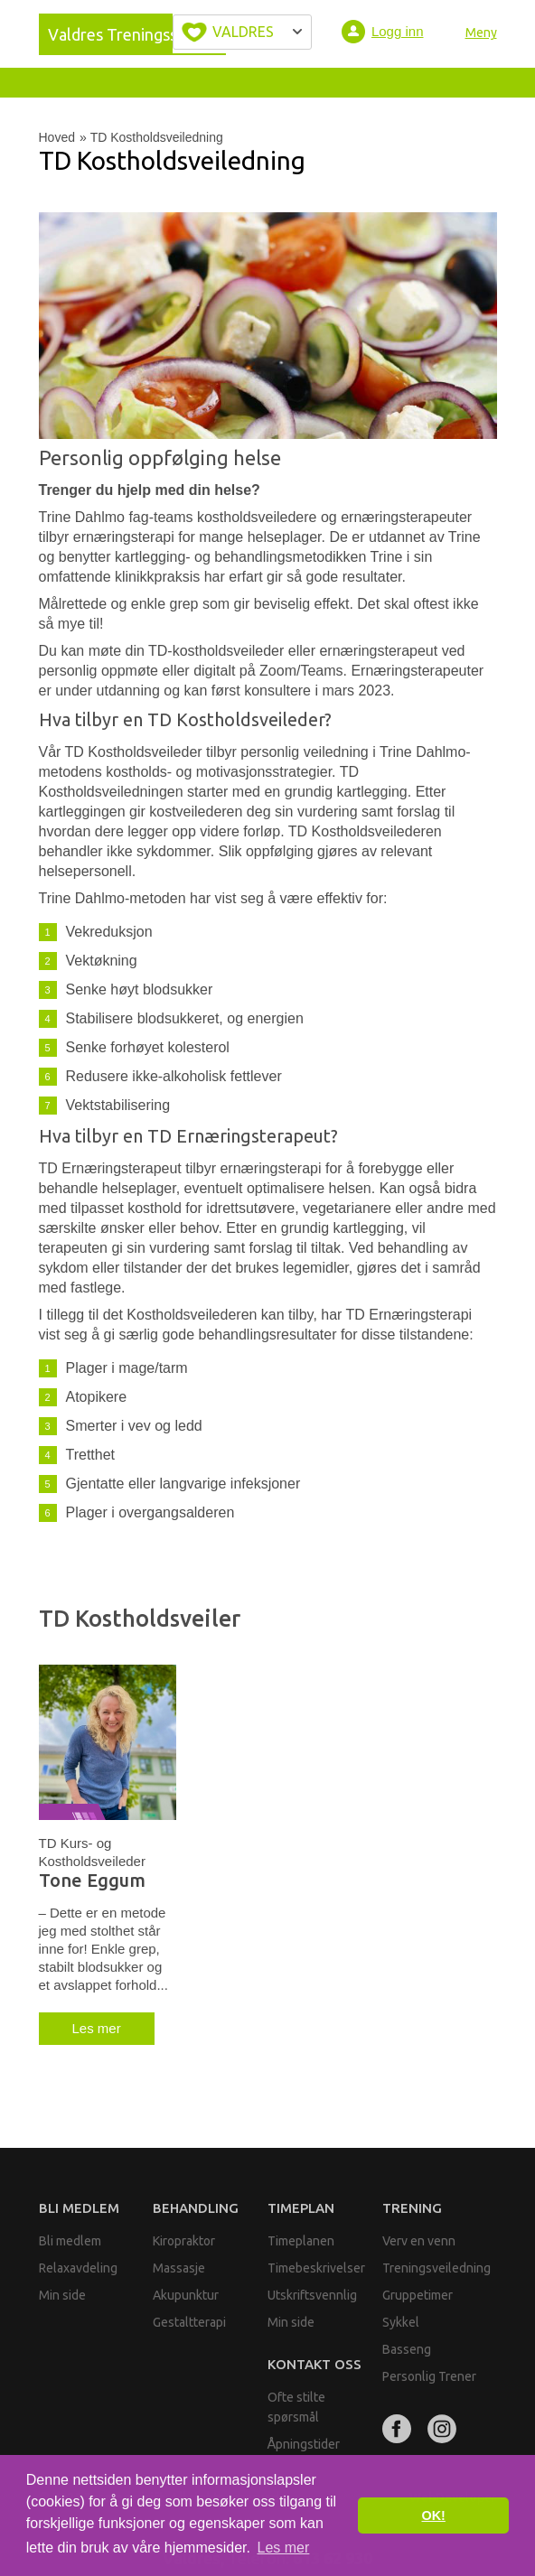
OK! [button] (433, 2515)
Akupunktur (186, 2295)
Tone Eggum (92, 1880)
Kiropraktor (184, 2241)
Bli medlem (79, 2208)
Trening (412, 2208)
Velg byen (242, 32)
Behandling (196, 2208)
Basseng (406, 2349)
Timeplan (301, 2208)
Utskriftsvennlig (312, 2295)
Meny (481, 32)
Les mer (96, 2028)
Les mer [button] (284, 2547)
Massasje (179, 2268)
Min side (62, 2295)
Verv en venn (418, 2241)
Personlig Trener (429, 2376)
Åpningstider (304, 2444)
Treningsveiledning (436, 2268)
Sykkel (400, 2322)
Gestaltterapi (189, 2322)
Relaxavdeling (78, 2268)
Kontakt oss (314, 2364)
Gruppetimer (417, 2295)
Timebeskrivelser (316, 2268)
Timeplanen (301, 2241)
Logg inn (397, 31)
